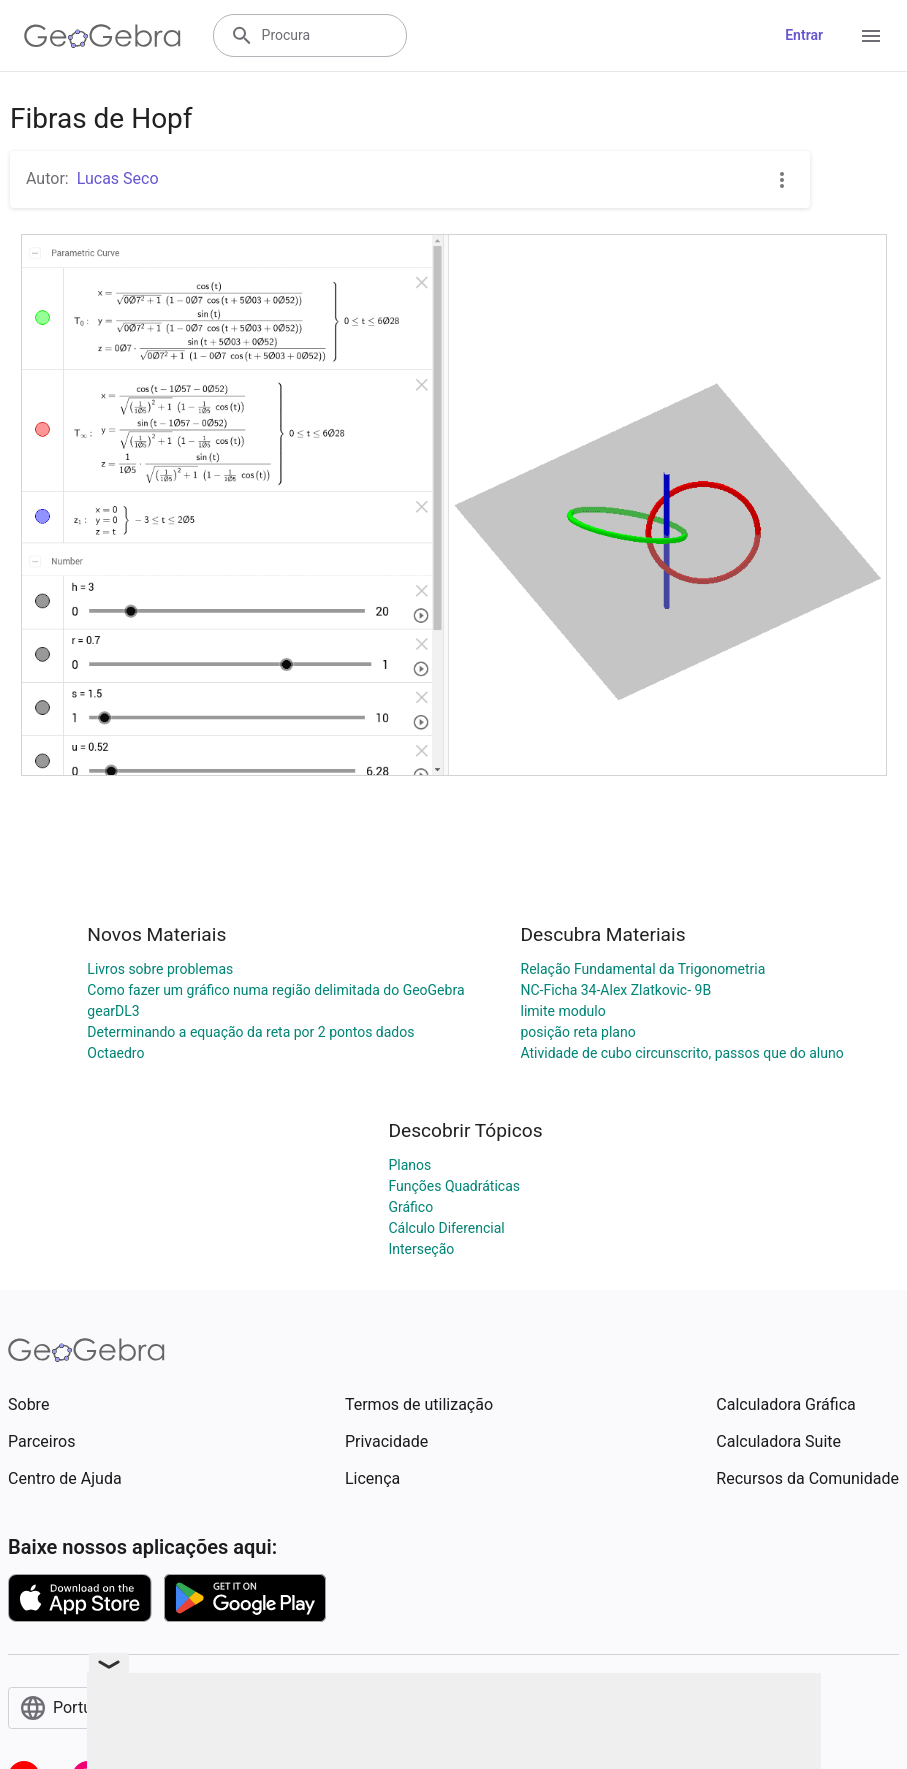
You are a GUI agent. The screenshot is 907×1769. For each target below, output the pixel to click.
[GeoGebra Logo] (102, 36)
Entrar (804, 35)
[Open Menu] (871, 36)
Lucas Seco (118, 178)
